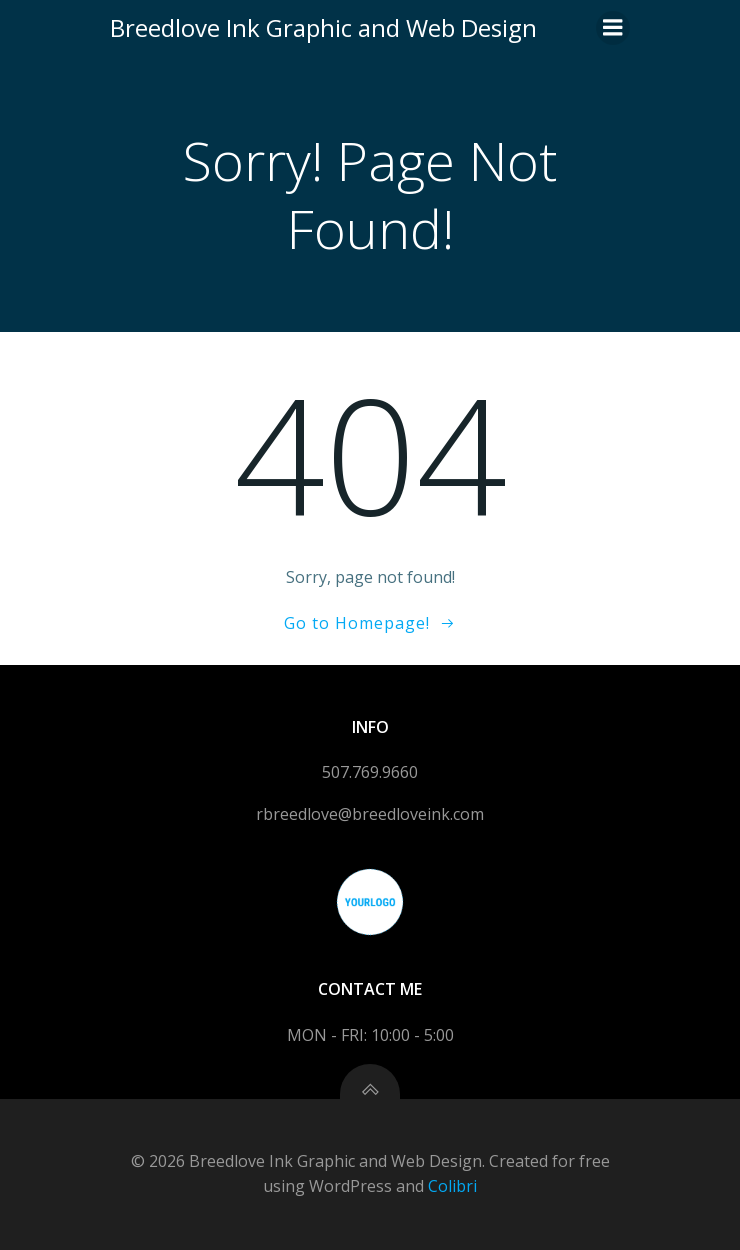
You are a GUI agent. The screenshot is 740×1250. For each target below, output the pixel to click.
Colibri (452, 1186)
